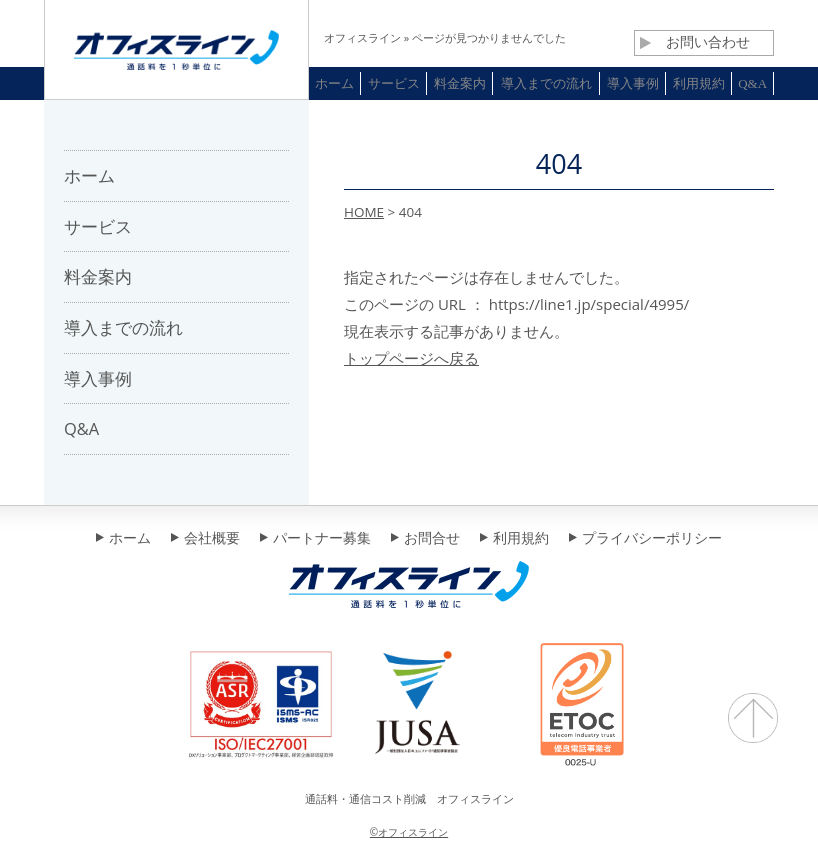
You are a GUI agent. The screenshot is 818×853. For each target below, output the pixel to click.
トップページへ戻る (411, 358)
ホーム (123, 539)
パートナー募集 (315, 539)
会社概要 (205, 539)
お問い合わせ (695, 42)
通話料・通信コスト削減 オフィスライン (409, 798)
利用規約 (514, 539)
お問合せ (425, 539)
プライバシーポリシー (645, 539)
